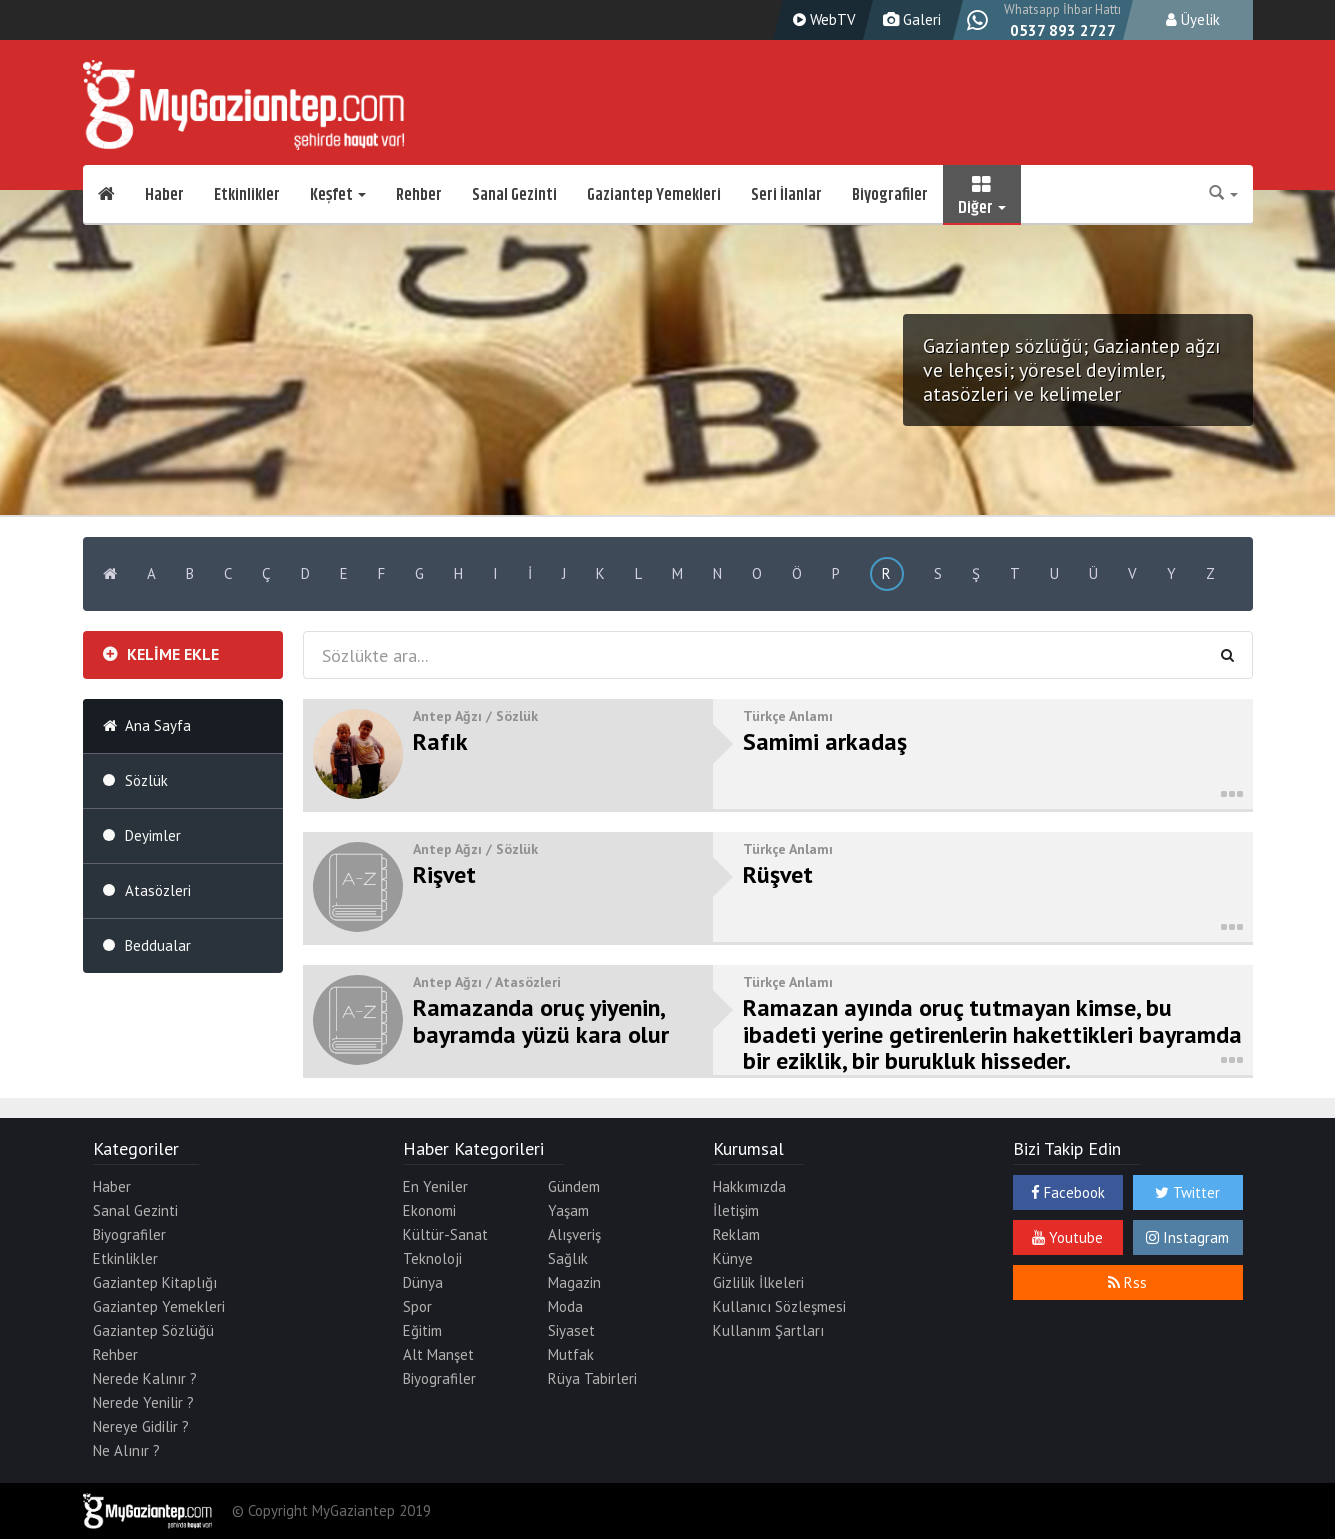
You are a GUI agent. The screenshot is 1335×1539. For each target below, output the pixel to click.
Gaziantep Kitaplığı (155, 1282)
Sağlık (568, 1258)
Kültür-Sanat (445, 1234)
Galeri (909, 19)
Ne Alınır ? (126, 1450)
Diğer (982, 195)
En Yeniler (435, 1186)
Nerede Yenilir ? (143, 1402)
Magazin (574, 1282)
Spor (417, 1306)
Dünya (423, 1282)
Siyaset (571, 1330)
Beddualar (158, 945)
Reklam (736, 1234)
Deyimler (153, 835)
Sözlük (146, 780)
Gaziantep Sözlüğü (153, 1330)
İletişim (736, 1210)
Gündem (574, 1186)
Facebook (1068, 1192)
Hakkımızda (749, 1186)
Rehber (419, 195)
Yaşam (568, 1210)
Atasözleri (158, 890)
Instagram (1187, 1237)
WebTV (822, 19)
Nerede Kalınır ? (145, 1378)
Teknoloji (432, 1258)
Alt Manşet (438, 1354)
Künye (733, 1258)
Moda (565, 1306)
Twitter (1187, 1192)
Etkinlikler (247, 195)
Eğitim (422, 1330)
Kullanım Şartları (768, 1330)
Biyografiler (890, 195)
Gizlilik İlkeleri (758, 1282)
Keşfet (338, 195)
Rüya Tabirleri (592, 1378)
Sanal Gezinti (514, 195)
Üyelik (1193, 19)
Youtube (1067, 1237)
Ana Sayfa (158, 725)
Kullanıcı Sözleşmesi (779, 1306)
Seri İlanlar (786, 195)
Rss (1127, 1282)
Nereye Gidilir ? (141, 1426)
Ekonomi (429, 1210)
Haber (164, 195)
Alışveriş (574, 1234)
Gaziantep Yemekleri (654, 195)
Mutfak (571, 1354)
